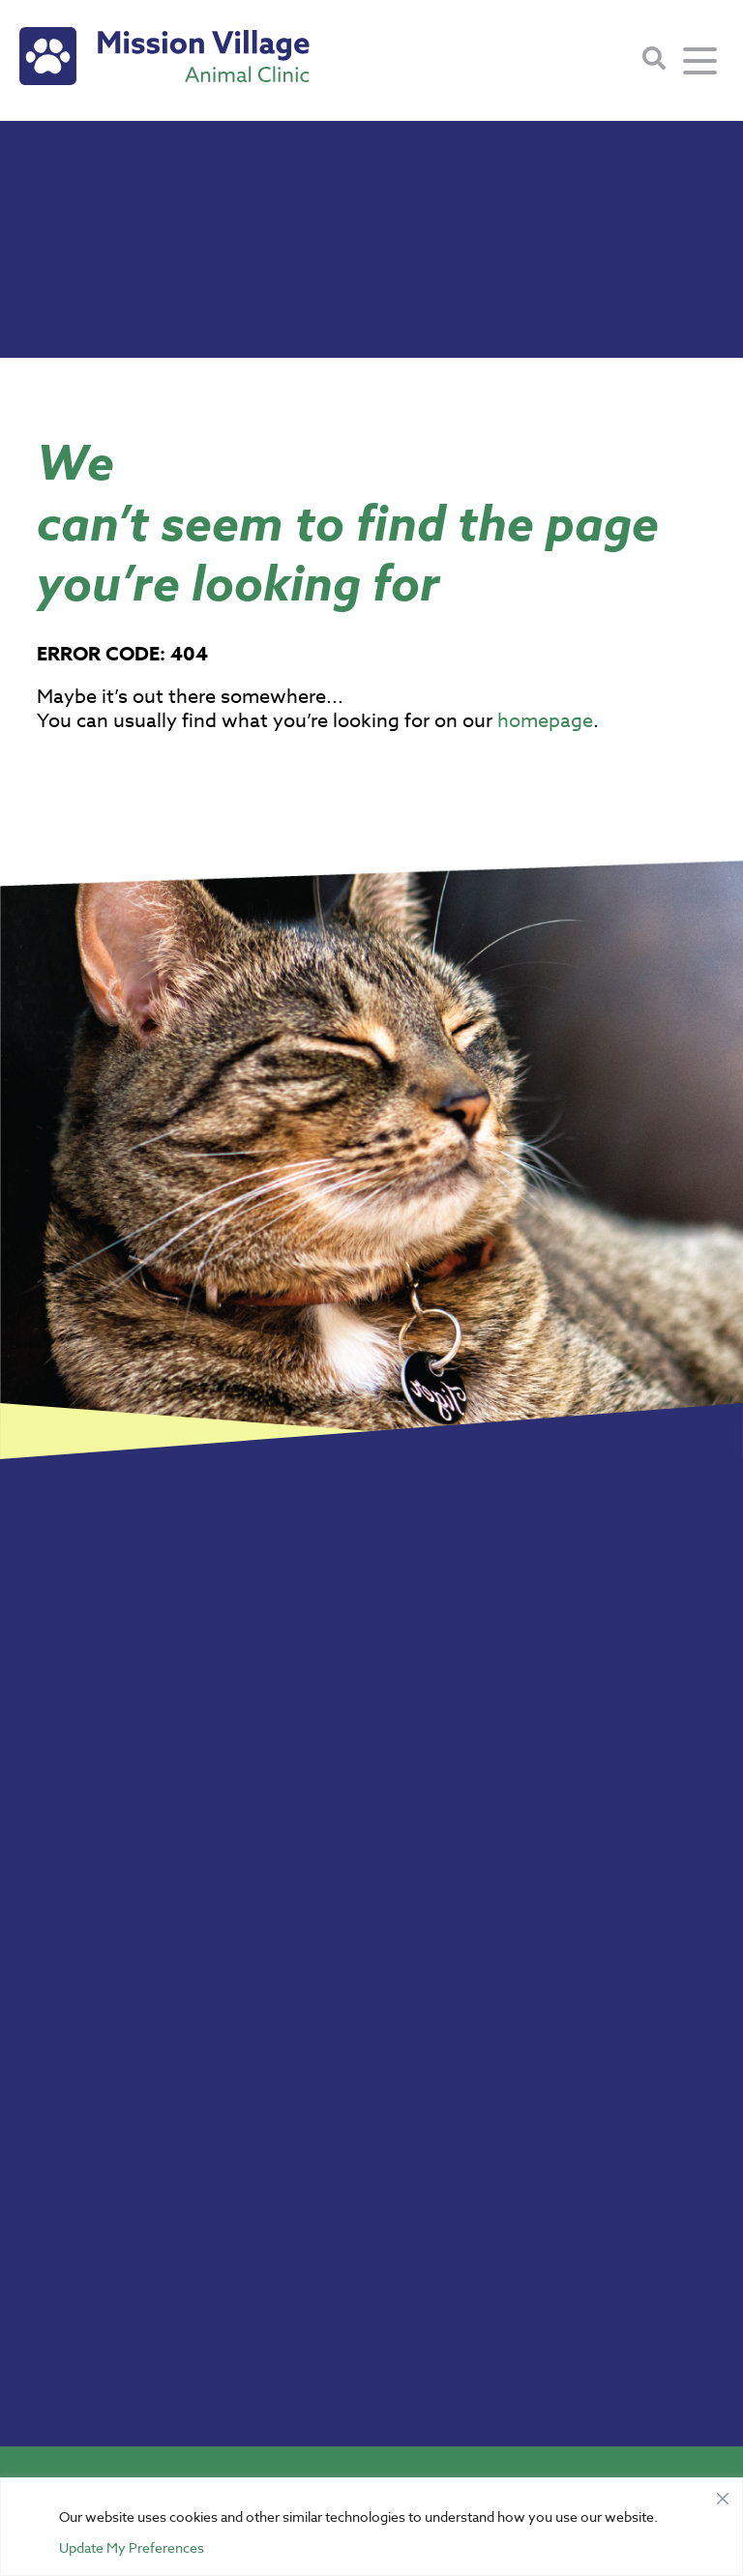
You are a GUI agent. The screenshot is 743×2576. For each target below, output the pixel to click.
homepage (545, 721)
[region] (371, 2526)
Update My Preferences (131, 2547)
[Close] (722, 2493)
